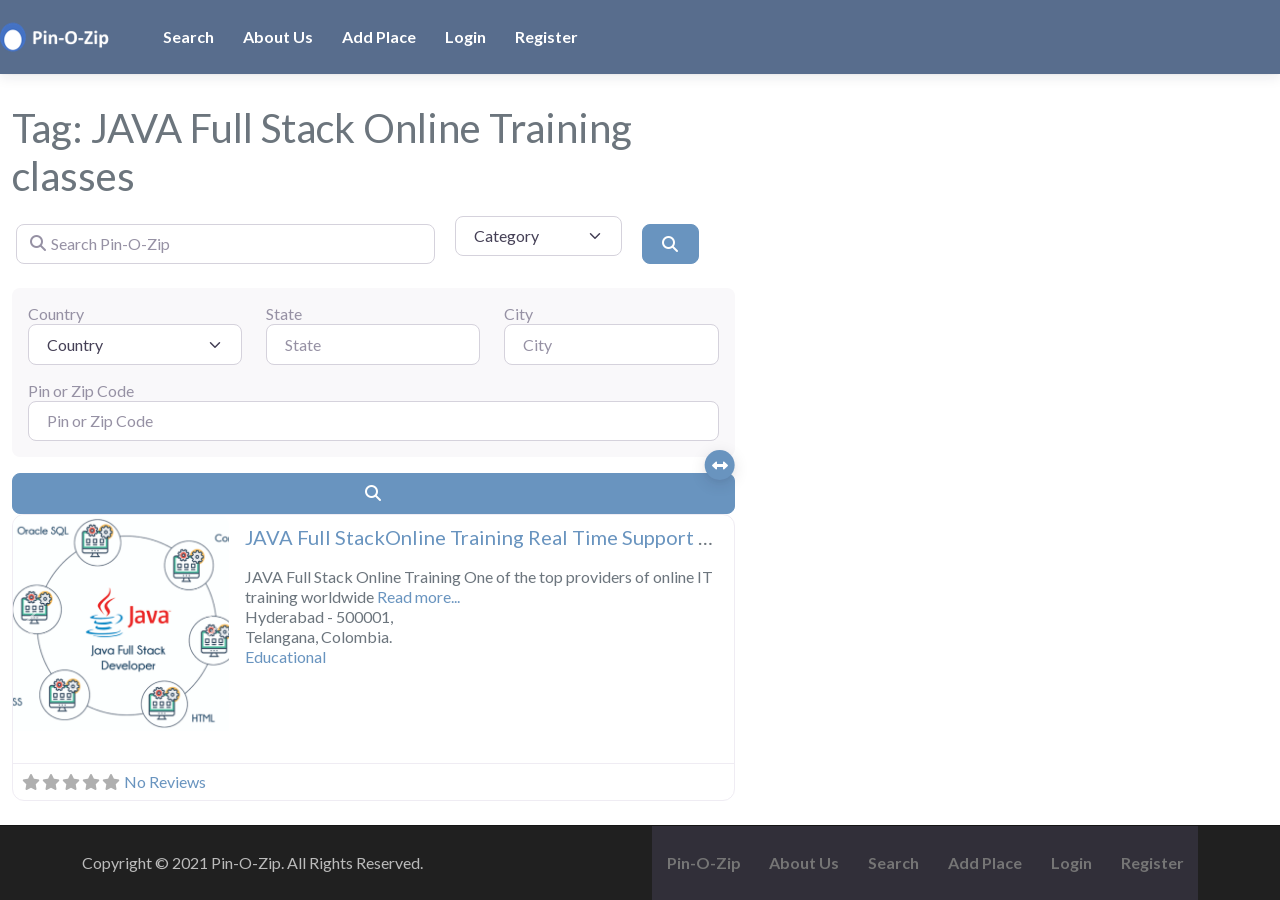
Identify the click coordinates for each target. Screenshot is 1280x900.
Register (546, 36)
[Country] (135, 344)
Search (188, 36)
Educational (285, 656)
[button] (29, 625)
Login (465, 36)
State (284, 313)
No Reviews (165, 781)
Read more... (418, 596)
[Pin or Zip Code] (373, 421)
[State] (373, 344)
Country (56, 313)
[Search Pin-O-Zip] (225, 244)
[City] (611, 344)
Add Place (379, 36)
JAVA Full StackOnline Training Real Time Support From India (519, 537)
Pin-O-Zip (704, 862)
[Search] (670, 244)
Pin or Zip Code (81, 390)
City (518, 313)
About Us (278, 36)
